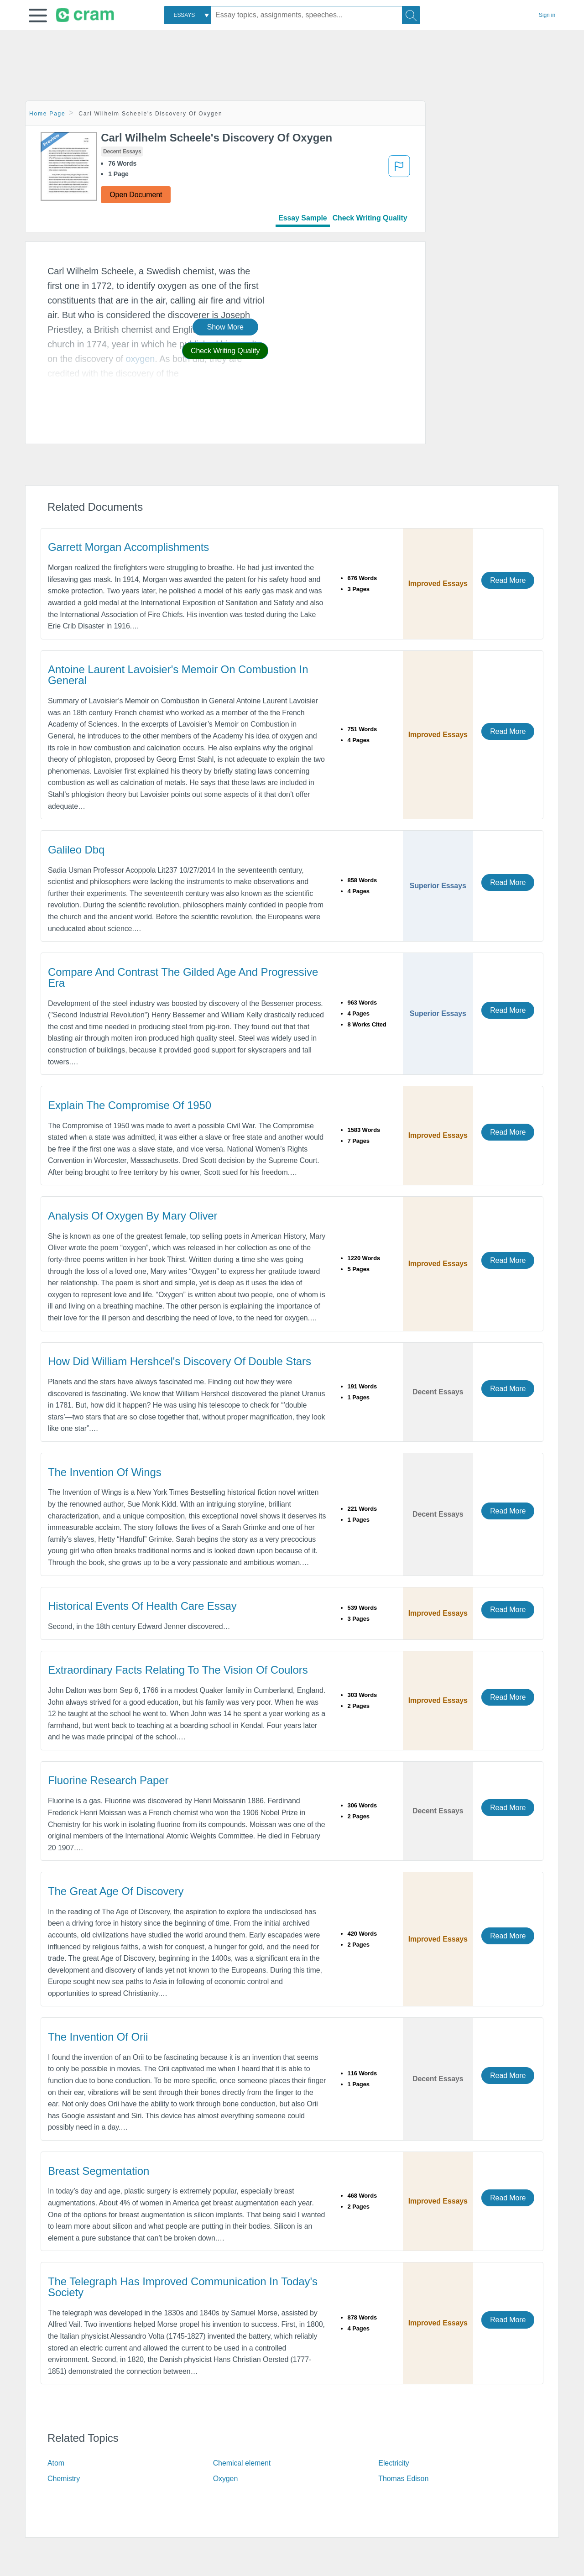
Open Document (136, 195)
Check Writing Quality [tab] (370, 218)
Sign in (547, 15)
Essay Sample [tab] (302, 218)
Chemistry (63, 2478)
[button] (38, 15)
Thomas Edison (403, 2478)
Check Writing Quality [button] (225, 351)
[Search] (411, 15)
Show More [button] (225, 327)
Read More (508, 580)
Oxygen (225, 2478)
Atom (55, 2463)
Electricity (393, 2463)
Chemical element (242, 2463)
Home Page (47, 113)
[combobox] (187, 15)
